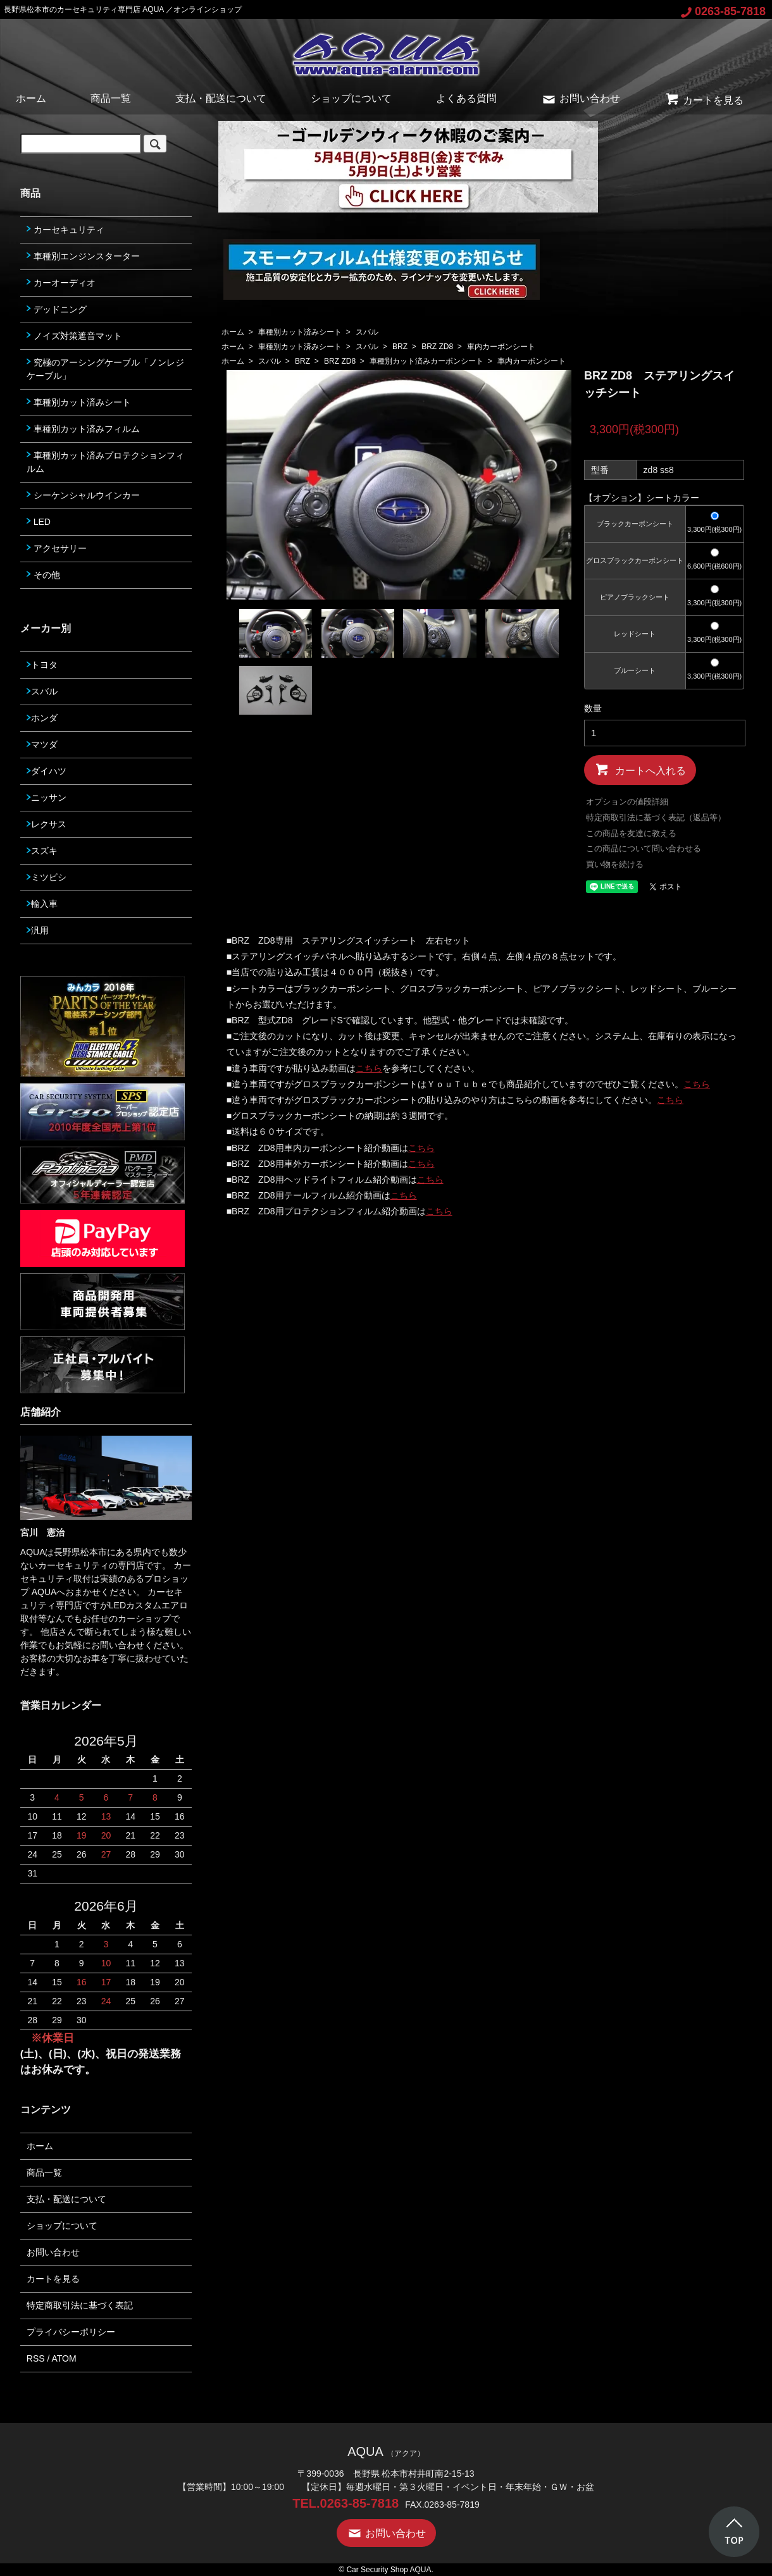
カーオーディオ (61, 283)
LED (39, 522)
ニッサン (46, 797)
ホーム (31, 98)
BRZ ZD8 (437, 346)
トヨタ (42, 665)
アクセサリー (57, 548)
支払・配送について (220, 98)
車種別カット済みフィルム (83, 429)
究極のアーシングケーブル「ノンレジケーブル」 (105, 369)
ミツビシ (46, 877)
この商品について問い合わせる (643, 848)
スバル (367, 332)
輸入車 (42, 904)
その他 (43, 575)
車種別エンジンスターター (83, 256)
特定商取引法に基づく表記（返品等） (656, 817)
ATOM (64, 2358)
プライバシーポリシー (71, 2332)
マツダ (42, 744)
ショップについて (351, 98)
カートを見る (704, 100)
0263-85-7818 (723, 11)
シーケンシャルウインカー (83, 495)
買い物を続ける (615, 864)
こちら (369, 1068)
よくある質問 (466, 98)
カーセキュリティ (65, 230)
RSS (36, 2358)
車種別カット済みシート (300, 332)
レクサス (46, 824)
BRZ (400, 346)
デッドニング (57, 309)
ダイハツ (46, 771)
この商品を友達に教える (631, 833)
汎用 (38, 930)
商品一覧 (110, 98)
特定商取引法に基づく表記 (80, 2305)
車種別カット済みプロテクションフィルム (105, 462)
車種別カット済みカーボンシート (426, 361)
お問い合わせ (580, 98)
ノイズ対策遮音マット (74, 336)
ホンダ (42, 718)
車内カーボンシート (501, 346)
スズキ (42, 851)
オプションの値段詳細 (627, 801)
